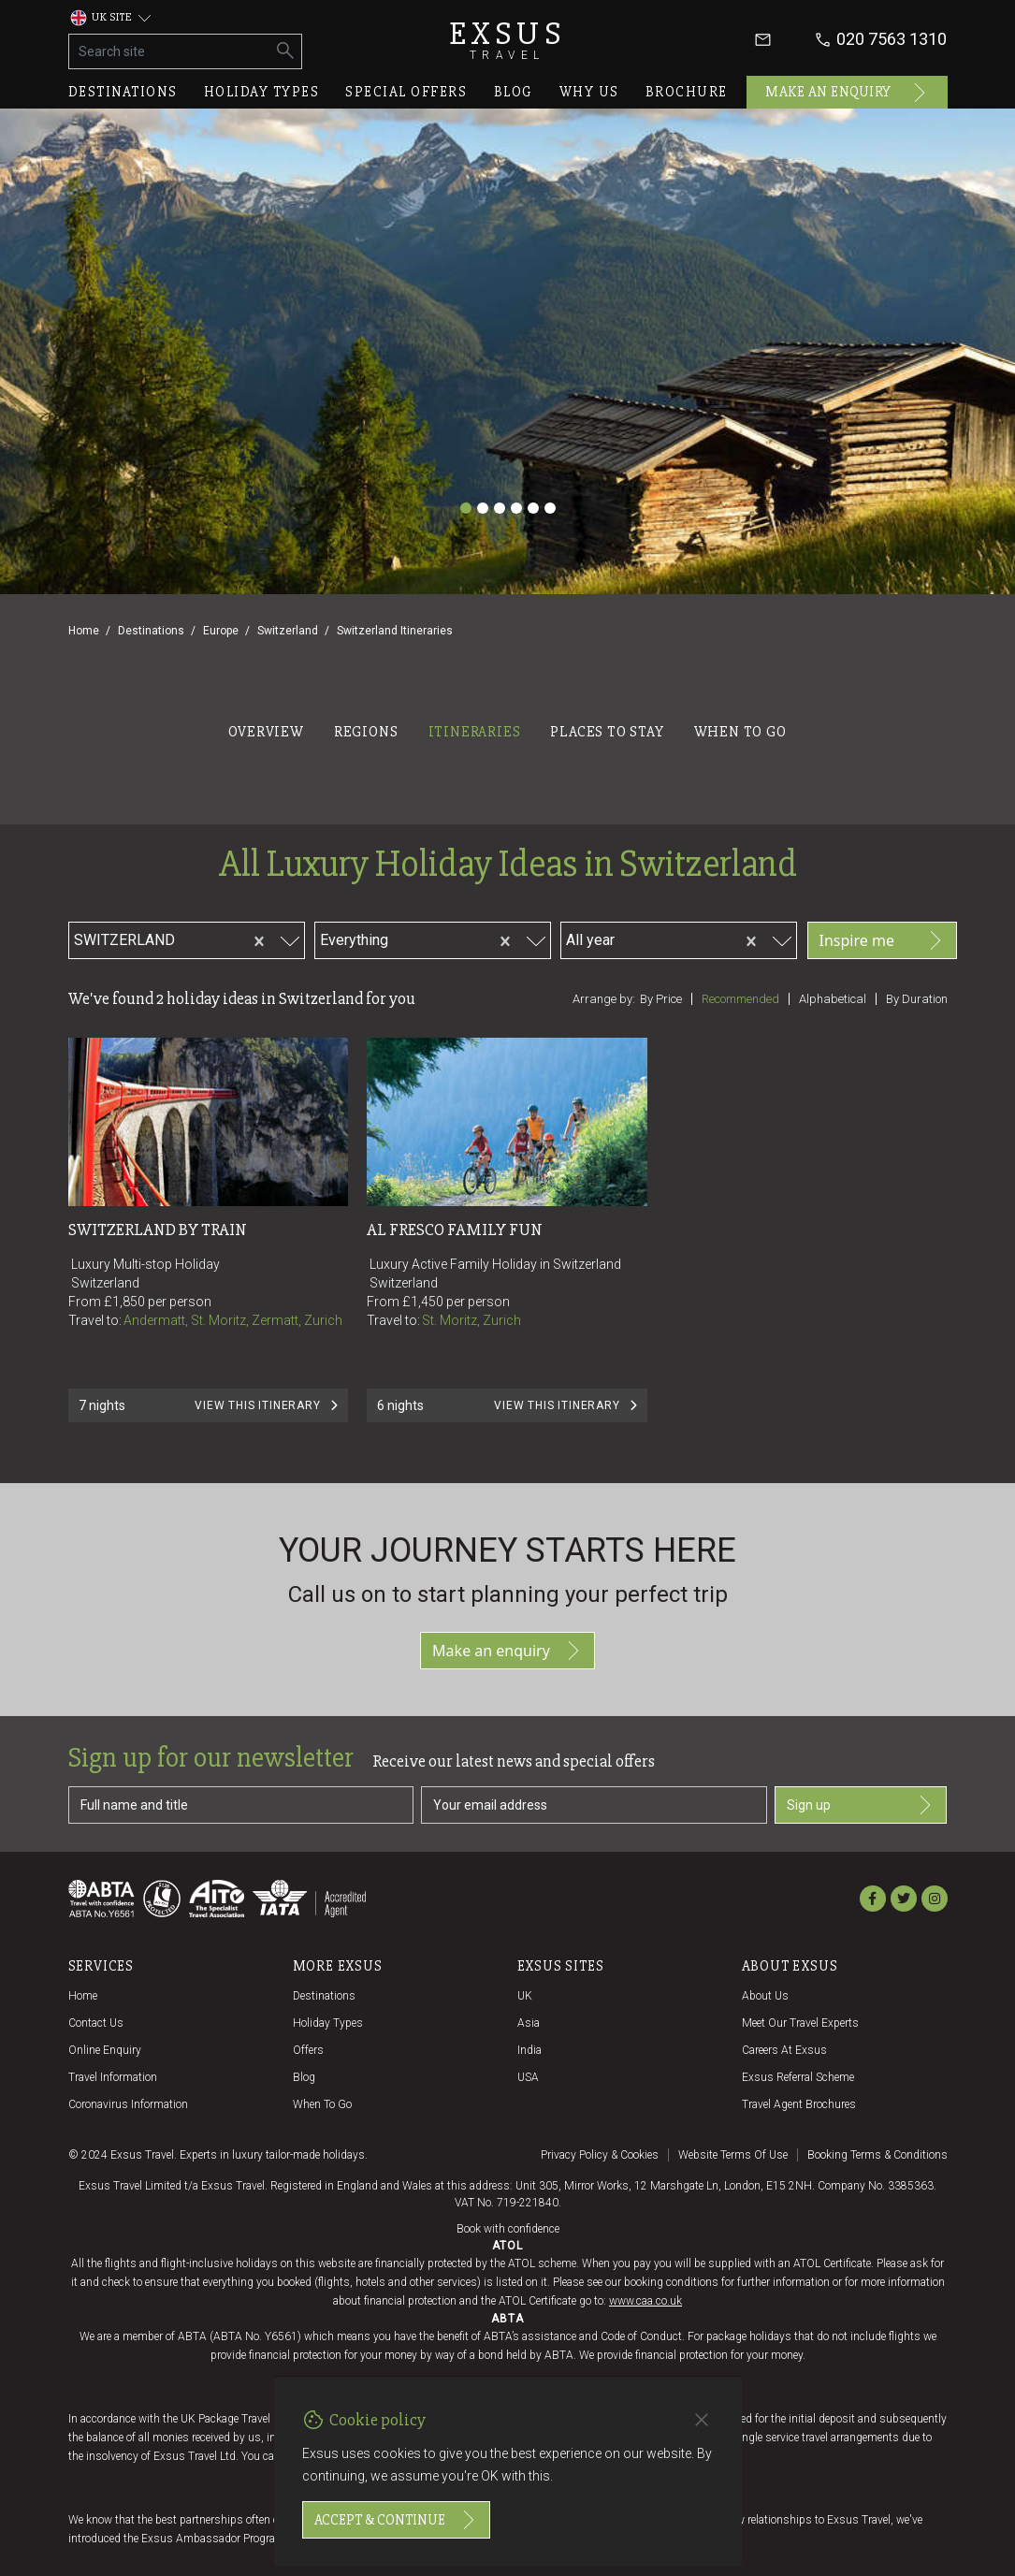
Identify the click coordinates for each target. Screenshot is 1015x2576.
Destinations (123, 91)
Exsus (508, 40)
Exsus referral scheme (798, 2077)
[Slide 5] (533, 508)
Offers (308, 2050)
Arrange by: (604, 999)
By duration (917, 999)
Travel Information (112, 2077)
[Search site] (169, 51)
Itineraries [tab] (474, 731)
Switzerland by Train (157, 1229)
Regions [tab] (366, 731)
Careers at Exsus (784, 2050)
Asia (528, 2023)
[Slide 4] (516, 508)
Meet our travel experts (800, 2023)
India (529, 2050)
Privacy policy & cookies (600, 2154)
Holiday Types (328, 2023)
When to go (322, 2104)
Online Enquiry (104, 2050)
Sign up (861, 1805)
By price (661, 999)
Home (83, 630)
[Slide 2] (482, 508)
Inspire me (882, 940)
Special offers (406, 91)
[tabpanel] (507, 1114)
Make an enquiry (847, 92)
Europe (221, 630)
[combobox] (208, 937)
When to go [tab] (740, 731)
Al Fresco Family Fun (455, 1229)
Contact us (95, 2023)
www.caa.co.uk (645, 2300)
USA (528, 2077)
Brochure (686, 91)
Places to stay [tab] (606, 731)
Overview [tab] (265, 731)
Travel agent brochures (799, 2104)
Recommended (740, 999)
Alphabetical (832, 999)
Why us (589, 91)
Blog (513, 91)
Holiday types (262, 91)
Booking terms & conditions (877, 2154)
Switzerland (287, 630)
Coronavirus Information (128, 2104)
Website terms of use (733, 2154)
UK (524, 1995)
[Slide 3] (499, 508)
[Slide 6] (550, 508)
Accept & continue (396, 2520)
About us (765, 1995)
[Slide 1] (465, 508)
